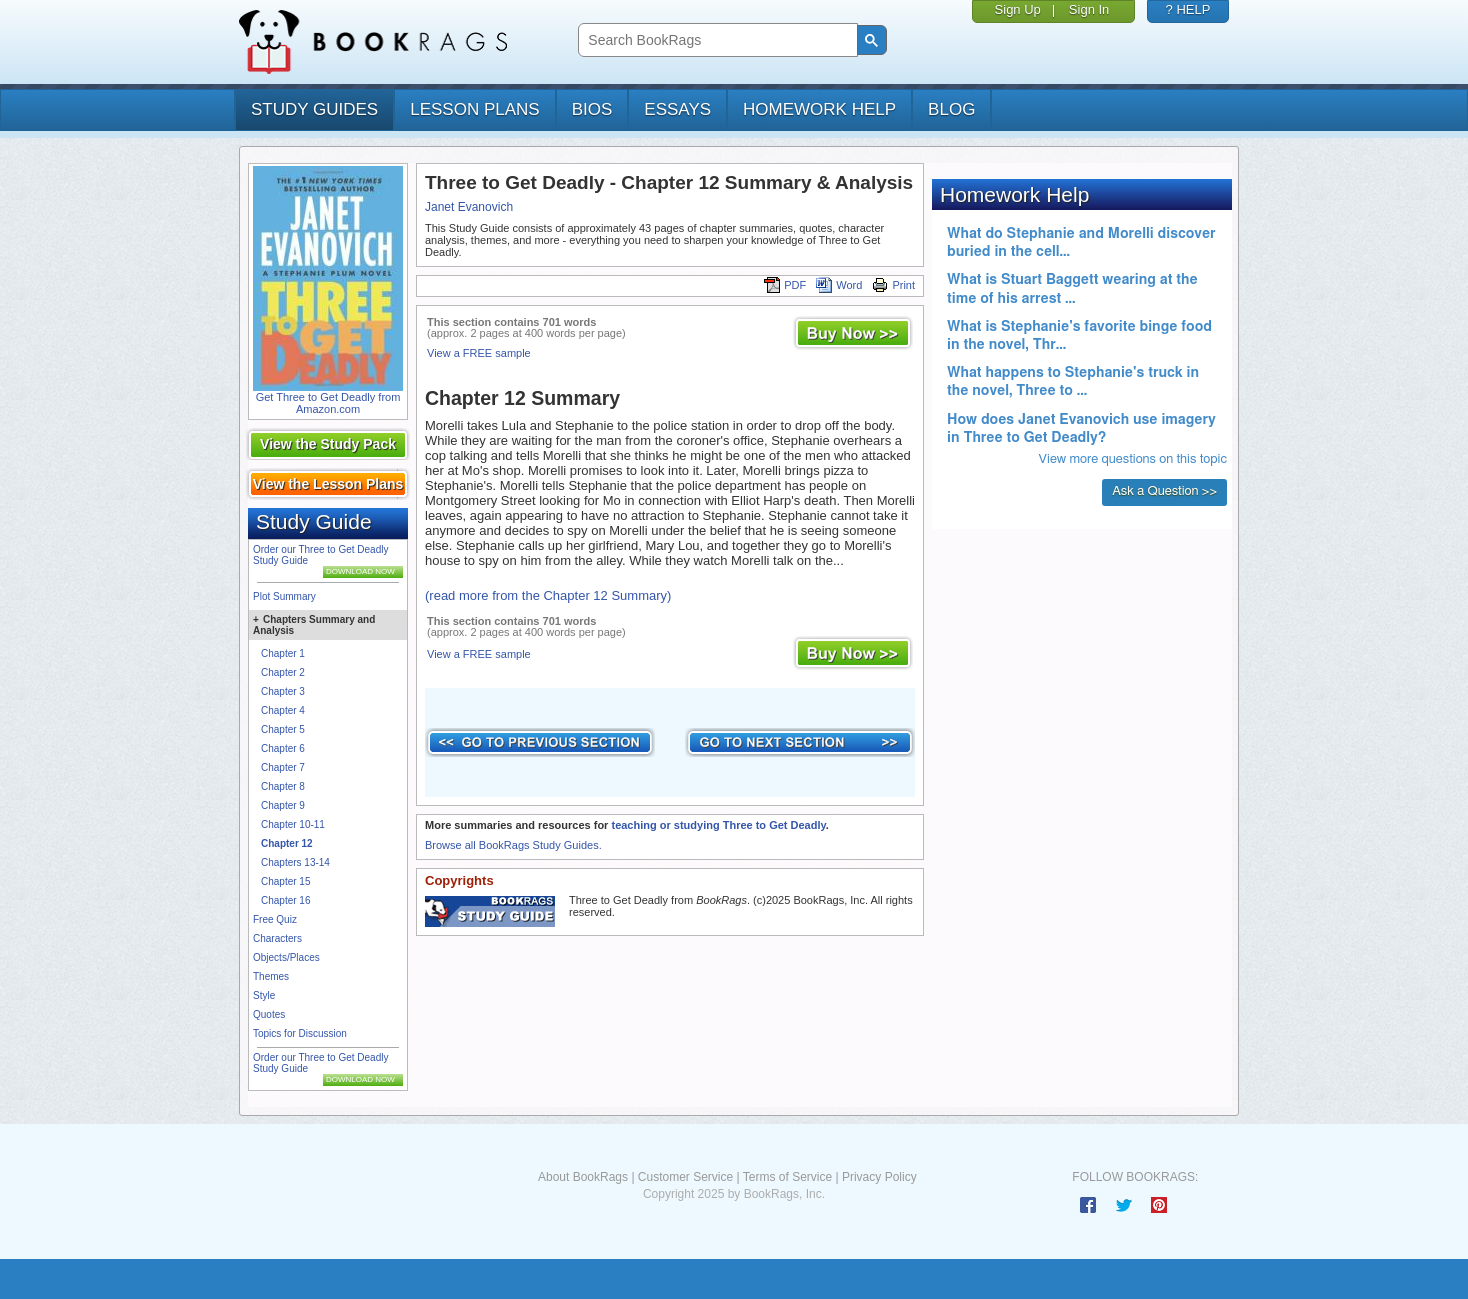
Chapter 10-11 (293, 824)
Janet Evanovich (469, 207)
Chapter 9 (283, 805)
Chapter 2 (283, 672)
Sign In (1089, 9)
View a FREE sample (479, 353)
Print (893, 285)
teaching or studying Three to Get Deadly (718, 825)
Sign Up (1018, 9)
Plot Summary (284, 596)
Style (264, 995)
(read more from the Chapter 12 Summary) (548, 595)
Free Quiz (275, 919)
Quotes (269, 1014)
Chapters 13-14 (295, 862)
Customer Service (685, 1177)
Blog (951, 109)
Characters (277, 938)
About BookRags (583, 1177)
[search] (715, 40)
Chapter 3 (283, 691)
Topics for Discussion (300, 1033)
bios (592, 109)
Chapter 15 (285, 881)
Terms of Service (787, 1177)
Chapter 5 (283, 729)
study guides (314, 109)
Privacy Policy (879, 1177)
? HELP (1188, 9)
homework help (819, 109)
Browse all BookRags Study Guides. (513, 845)
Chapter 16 (285, 900)
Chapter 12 (287, 843)
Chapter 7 (283, 767)
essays (677, 109)
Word (839, 285)
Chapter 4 (283, 710)
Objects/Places (286, 957)
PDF (785, 285)
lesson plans (474, 109)
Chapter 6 (283, 748)
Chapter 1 (283, 653)
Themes (271, 976)
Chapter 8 (283, 786)
